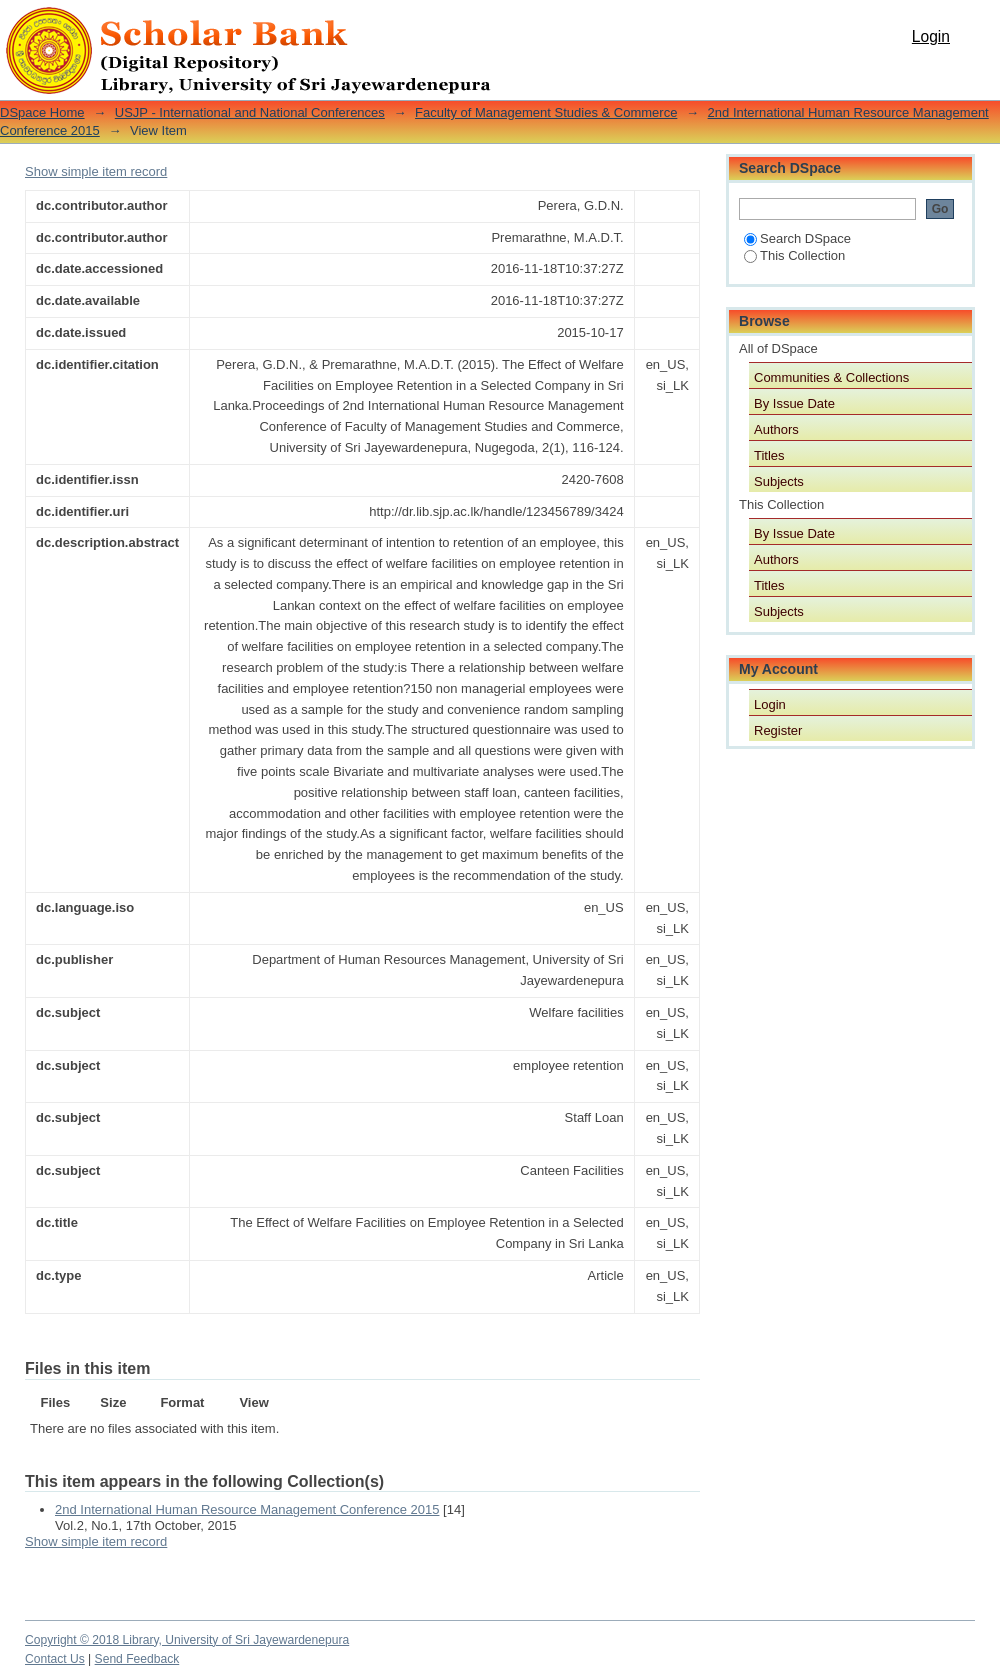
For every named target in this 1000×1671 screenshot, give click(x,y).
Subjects (779, 481)
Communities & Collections (831, 377)
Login (931, 36)
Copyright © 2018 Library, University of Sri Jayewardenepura (187, 1640)
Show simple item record (96, 171)
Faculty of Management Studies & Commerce (546, 112)
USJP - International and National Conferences (250, 112)
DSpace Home (42, 112)
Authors (776, 429)
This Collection (794, 255)
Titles (769, 455)
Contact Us (55, 1659)
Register (778, 730)
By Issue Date (794, 403)
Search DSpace (797, 238)
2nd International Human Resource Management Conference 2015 (247, 1509)
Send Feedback (137, 1659)
